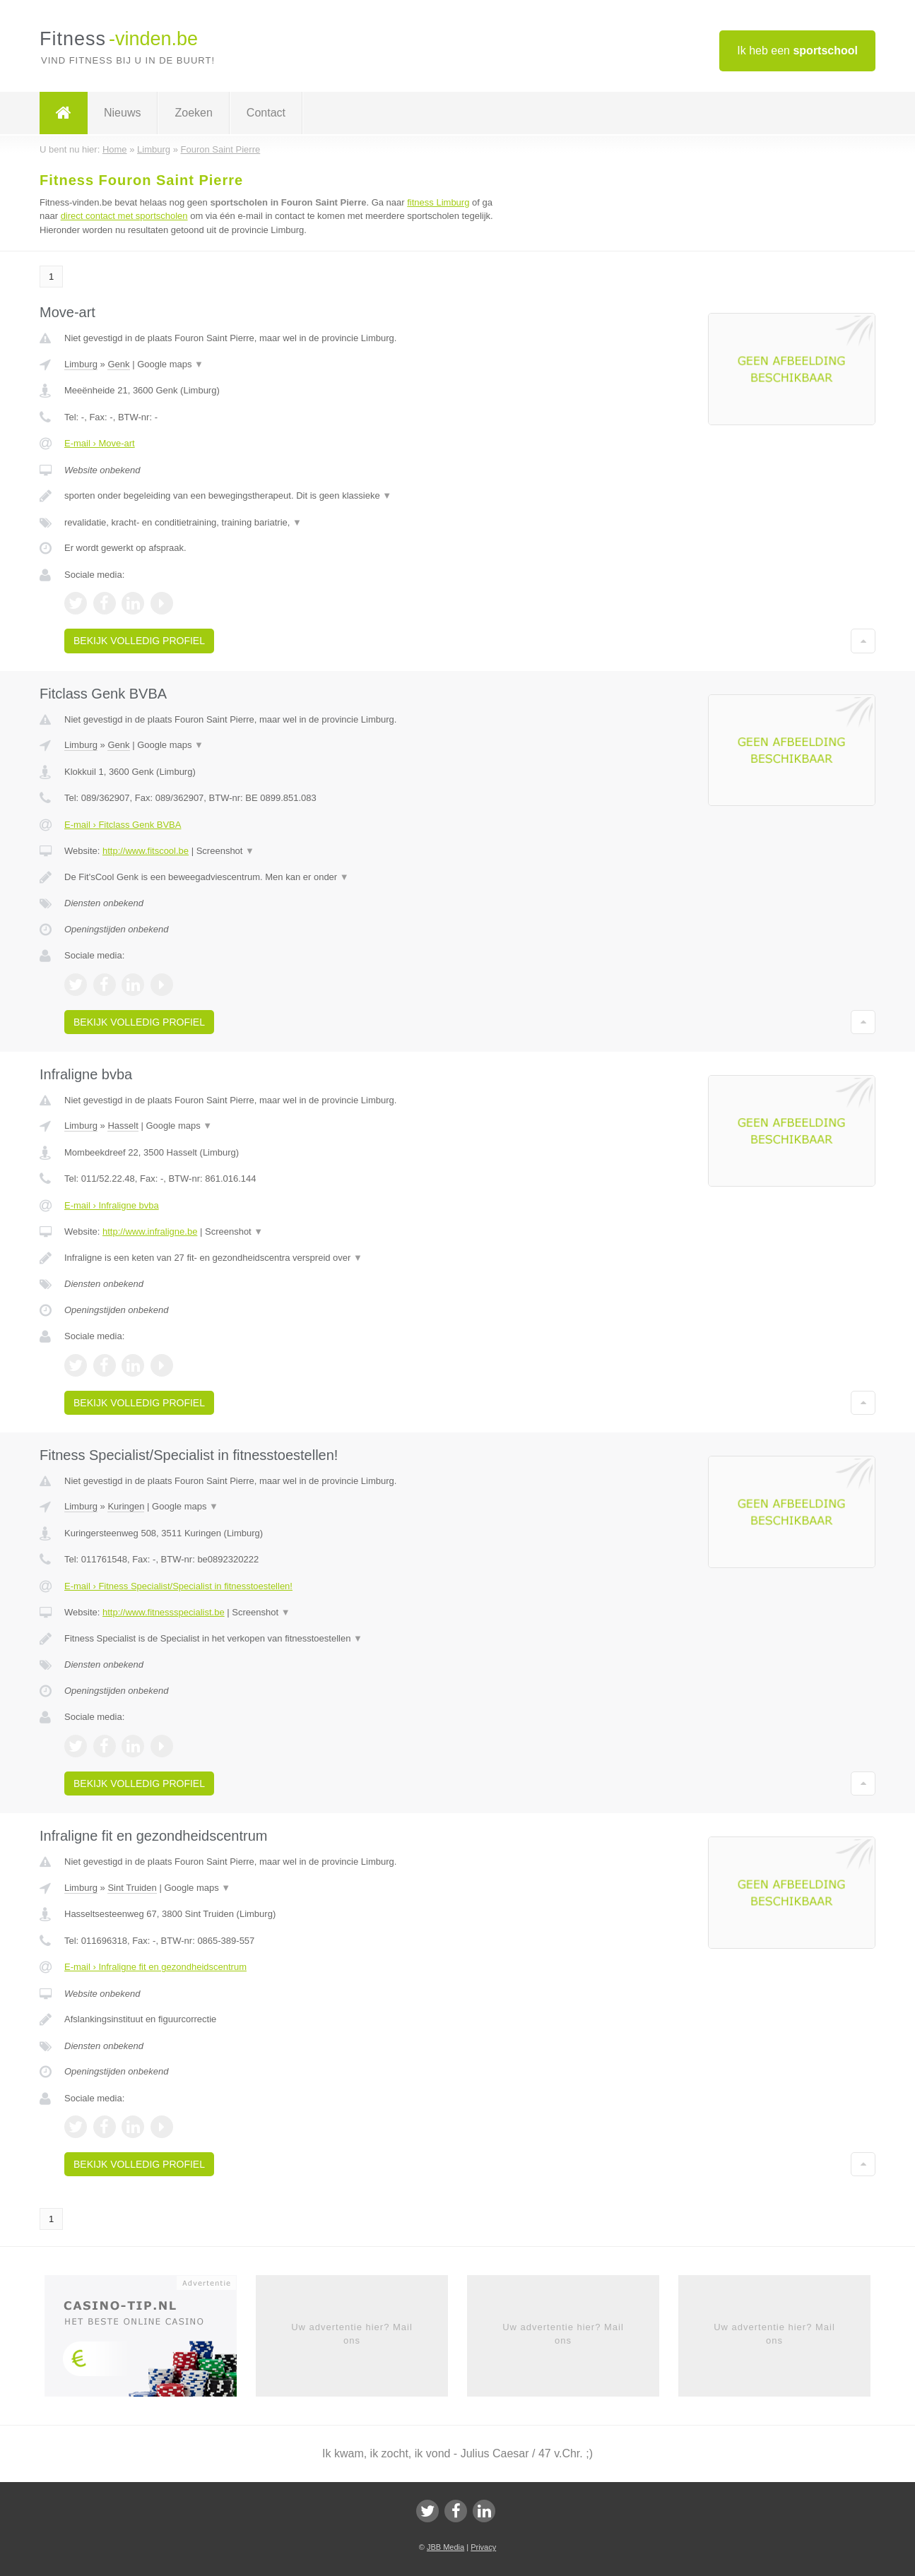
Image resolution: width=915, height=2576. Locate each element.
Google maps (170, 364)
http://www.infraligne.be (149, 1231)
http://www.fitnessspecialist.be (163, 1612)
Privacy (483, 2547)
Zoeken (193, 113)
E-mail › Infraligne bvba (111, 1205)
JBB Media (445, 2547)
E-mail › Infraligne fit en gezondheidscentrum (155, 1966)
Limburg (81, 364)
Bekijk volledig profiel (139, 640)
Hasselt (122, 1125)
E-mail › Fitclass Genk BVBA (122, 824)
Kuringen (125, 1506)
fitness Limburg (438, 202)
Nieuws (122, 113)
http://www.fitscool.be (145, 850)
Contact (266, 113)
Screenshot (225, 850)
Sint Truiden (131, 1887)
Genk (118, 364)
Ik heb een (797, 50)
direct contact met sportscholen (124, 215)
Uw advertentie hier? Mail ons (352, 2333)
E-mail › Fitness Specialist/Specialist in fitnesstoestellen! (178, 1586)
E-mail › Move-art (99, 443)
